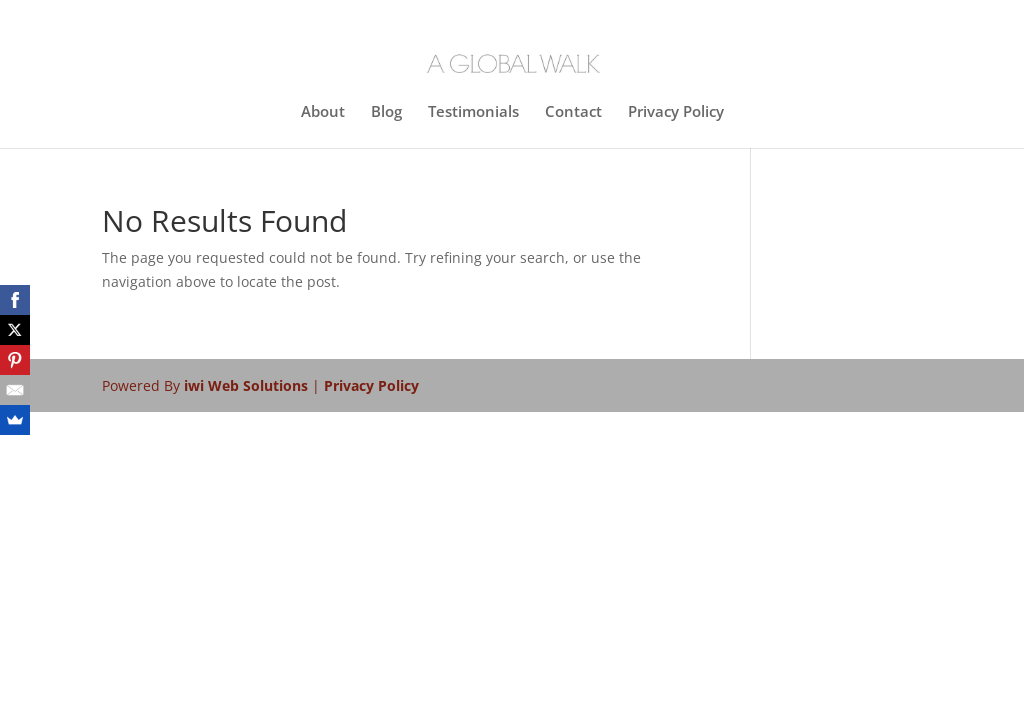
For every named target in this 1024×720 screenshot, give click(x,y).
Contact (573, 112)
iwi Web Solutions (248, 385)
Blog (386, 112)
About (323, 112)
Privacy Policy (676, 112)
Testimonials (473, 112)
